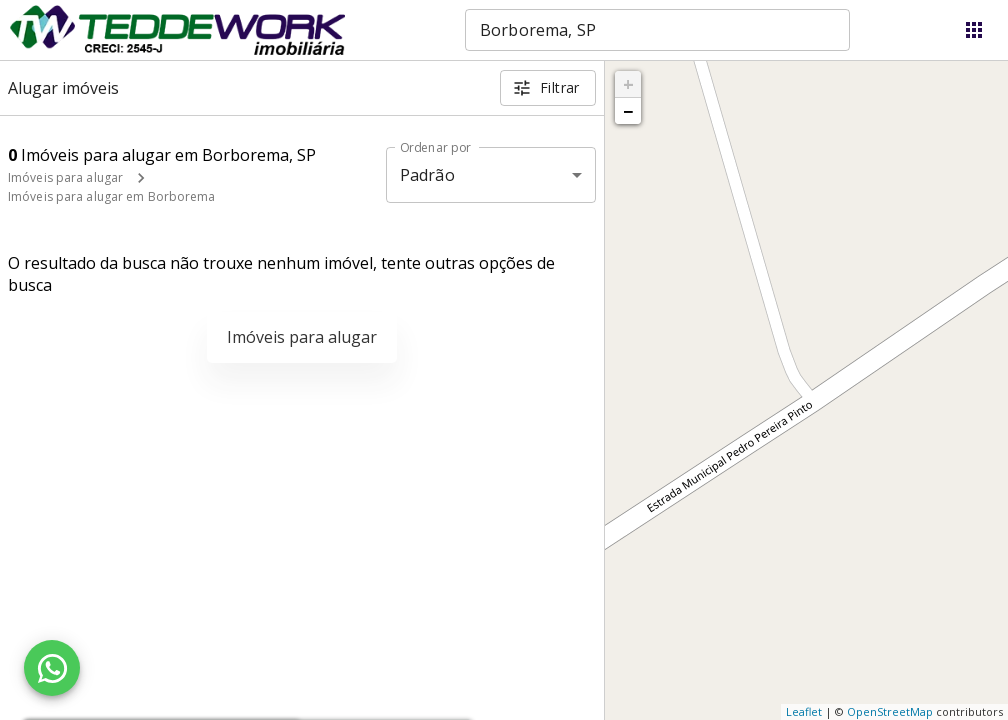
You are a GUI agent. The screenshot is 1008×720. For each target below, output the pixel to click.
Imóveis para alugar (65, 177)
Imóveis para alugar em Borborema (112, 196)
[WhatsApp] (52, 668)
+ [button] (628, 84)
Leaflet (804, 711)
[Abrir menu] (974, 30)
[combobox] (657, 30)
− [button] (628, 111)
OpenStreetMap (890, 711)
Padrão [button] (427, 175)
